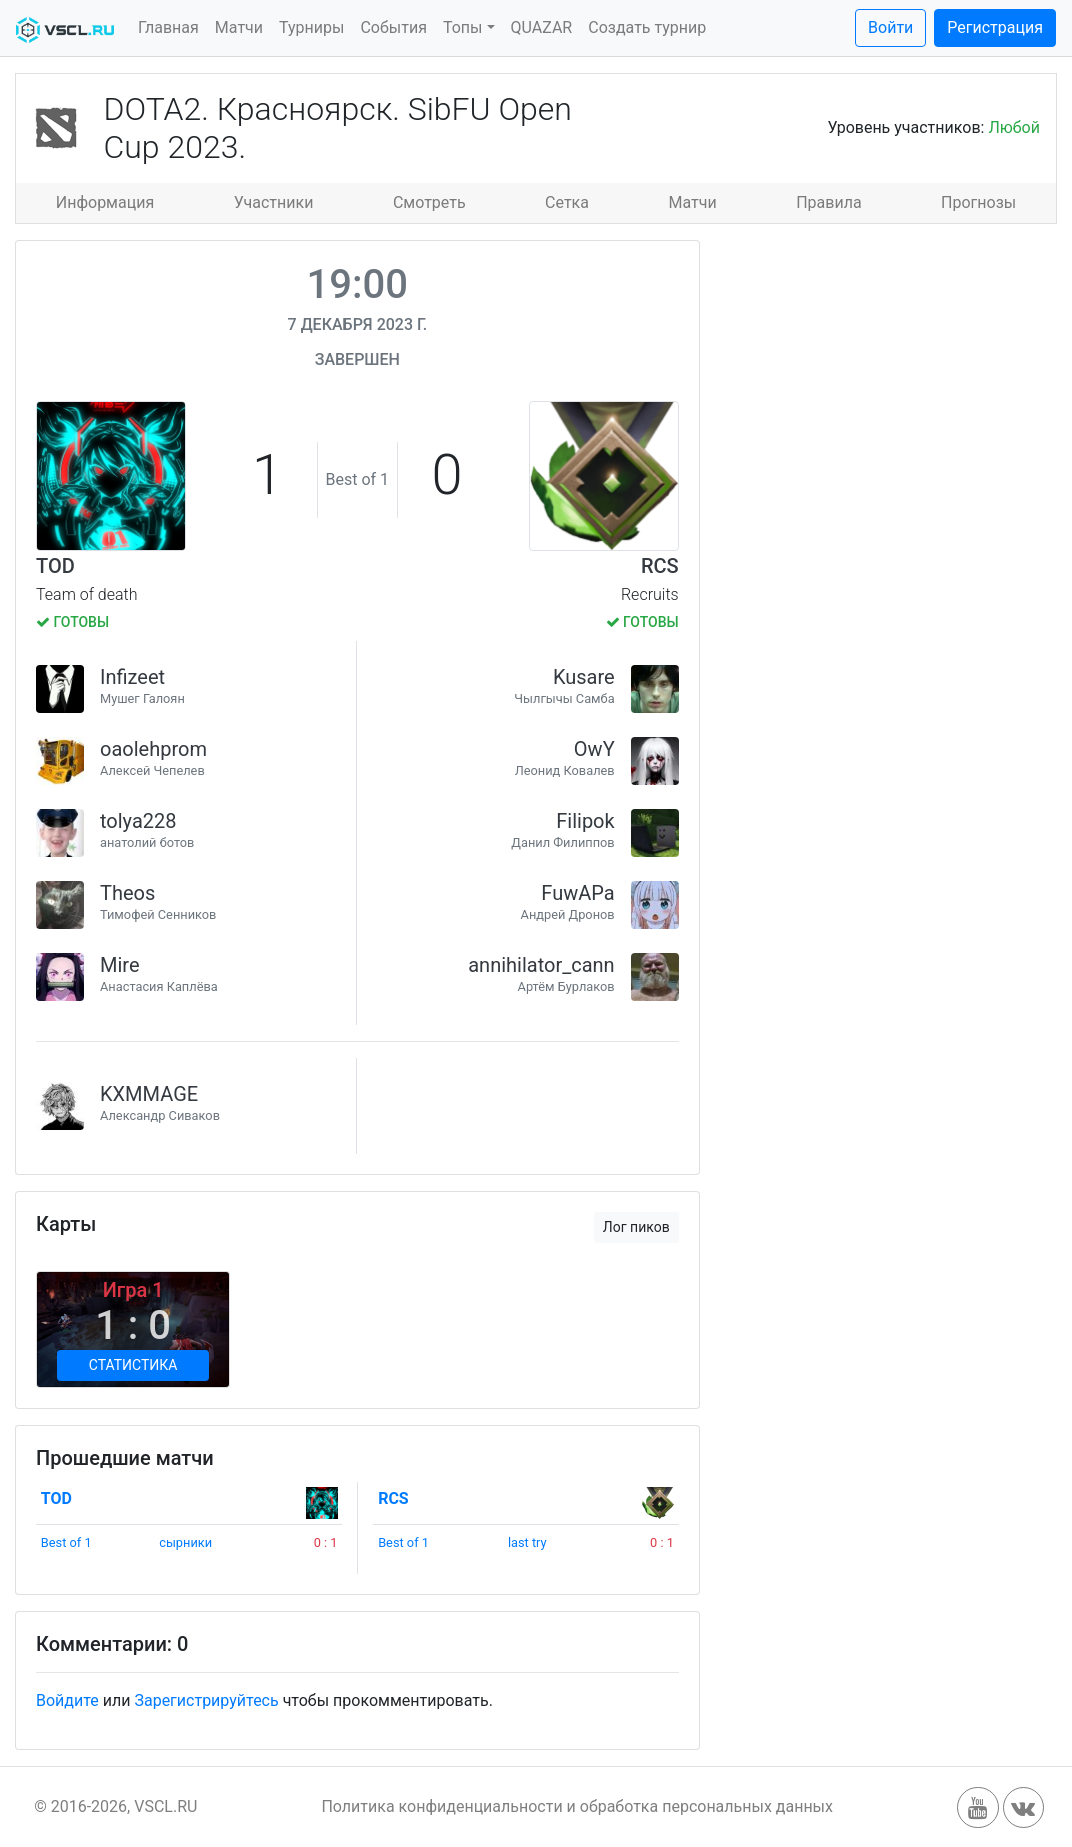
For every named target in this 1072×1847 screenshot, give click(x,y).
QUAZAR (542, 27)
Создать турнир (647, 27)
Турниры (311, 27)
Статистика (133, 1365)
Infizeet (132, 677)
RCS (660, 566)
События (393, 27)
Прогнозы (978, 202)
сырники (185, 1542)
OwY (594, 749)
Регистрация (995, 27)
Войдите (67, 1700)
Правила (828, 202)
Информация (105, 202)
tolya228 (138, 821)
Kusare (584, 677)
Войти (890, 27)
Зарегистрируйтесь (206, 1700)
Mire (120, 965)
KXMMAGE (149, 1094)
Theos (127, 893)
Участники (274, 202)
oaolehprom (153, 749)
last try (527, 1542)
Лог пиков (636, 1227)
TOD (55, 566)
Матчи (239, 27)
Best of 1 (66, 1542)
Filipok (585, 821)
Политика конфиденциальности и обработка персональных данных (577, 1806)
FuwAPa (577, 893)
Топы (463, 27)
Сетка (567, 202)
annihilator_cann (541, 965)
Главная (168, 27)
